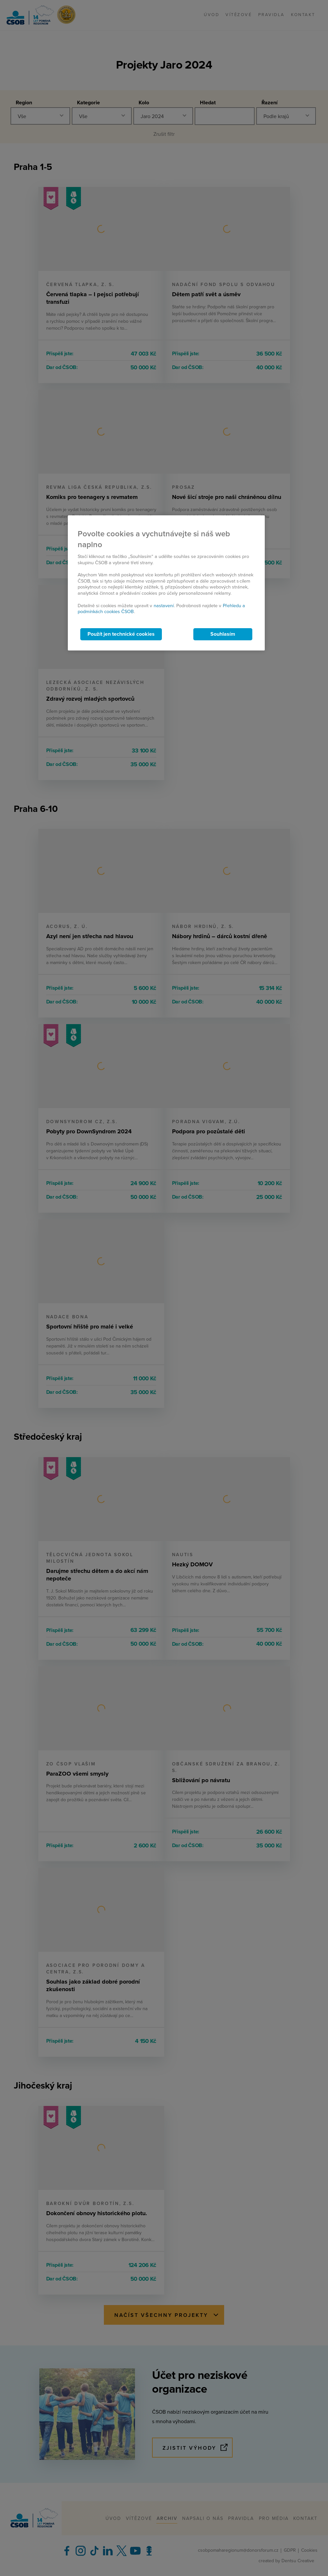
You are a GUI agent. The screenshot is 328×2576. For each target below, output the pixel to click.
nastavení (164, 605)
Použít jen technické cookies (121, 634)
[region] (166, 583)
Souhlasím (222, 634)
